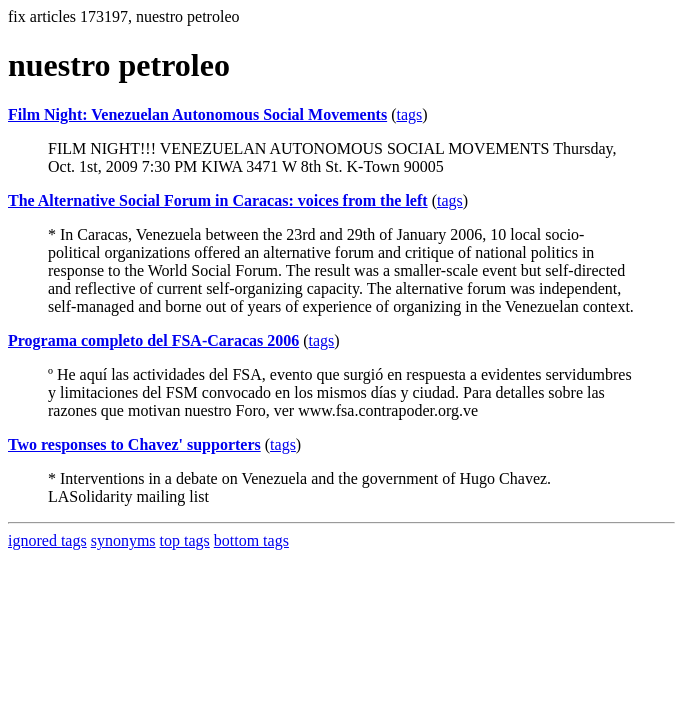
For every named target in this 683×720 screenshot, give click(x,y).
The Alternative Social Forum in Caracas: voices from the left (218, 200)
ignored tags (47, 540)
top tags (185, 540)
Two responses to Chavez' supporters (134, 444)
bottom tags (251, 540)
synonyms (123, 540)
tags (409, 114)
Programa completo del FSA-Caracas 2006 (153, 340)
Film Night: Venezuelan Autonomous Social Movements (197, 114)
